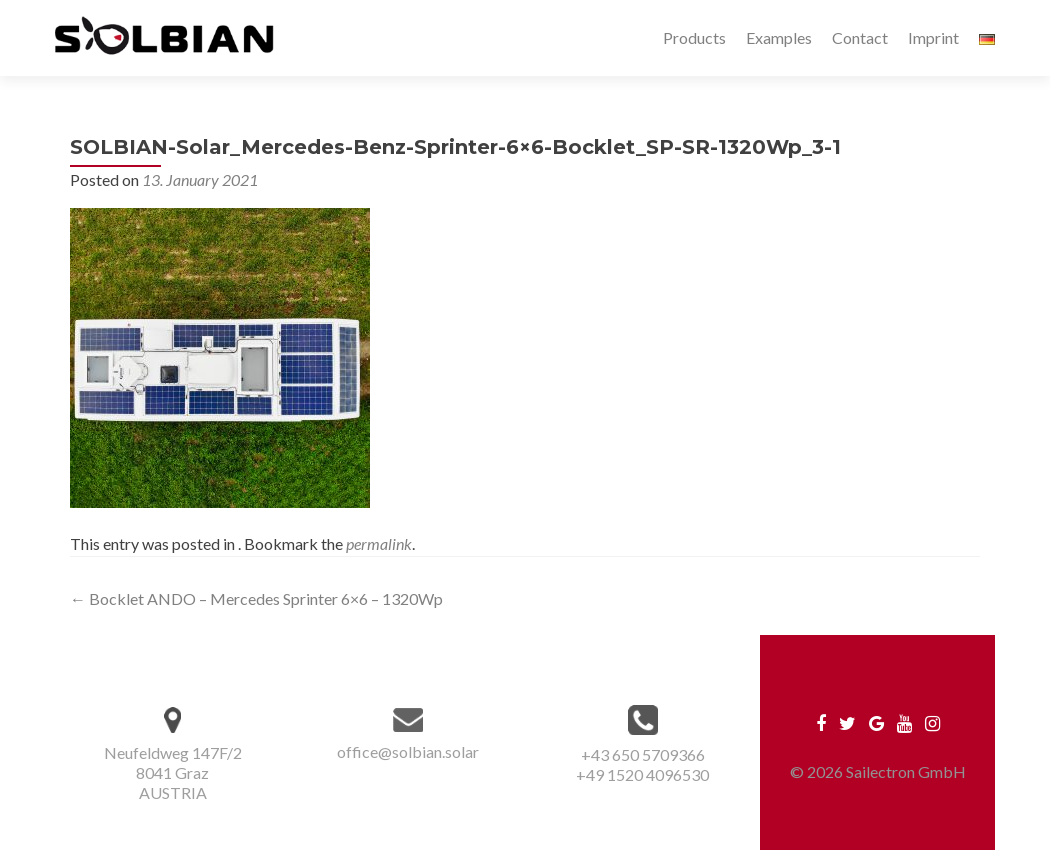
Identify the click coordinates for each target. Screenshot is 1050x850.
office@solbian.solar (408, 751)
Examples (779, 37)
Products (694, 37)
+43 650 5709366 (643, 754)
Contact (860, 37)
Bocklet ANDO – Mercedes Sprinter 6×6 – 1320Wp (256, 598)
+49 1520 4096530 (642, 774)
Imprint (933, 37)
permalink (379, 543)
